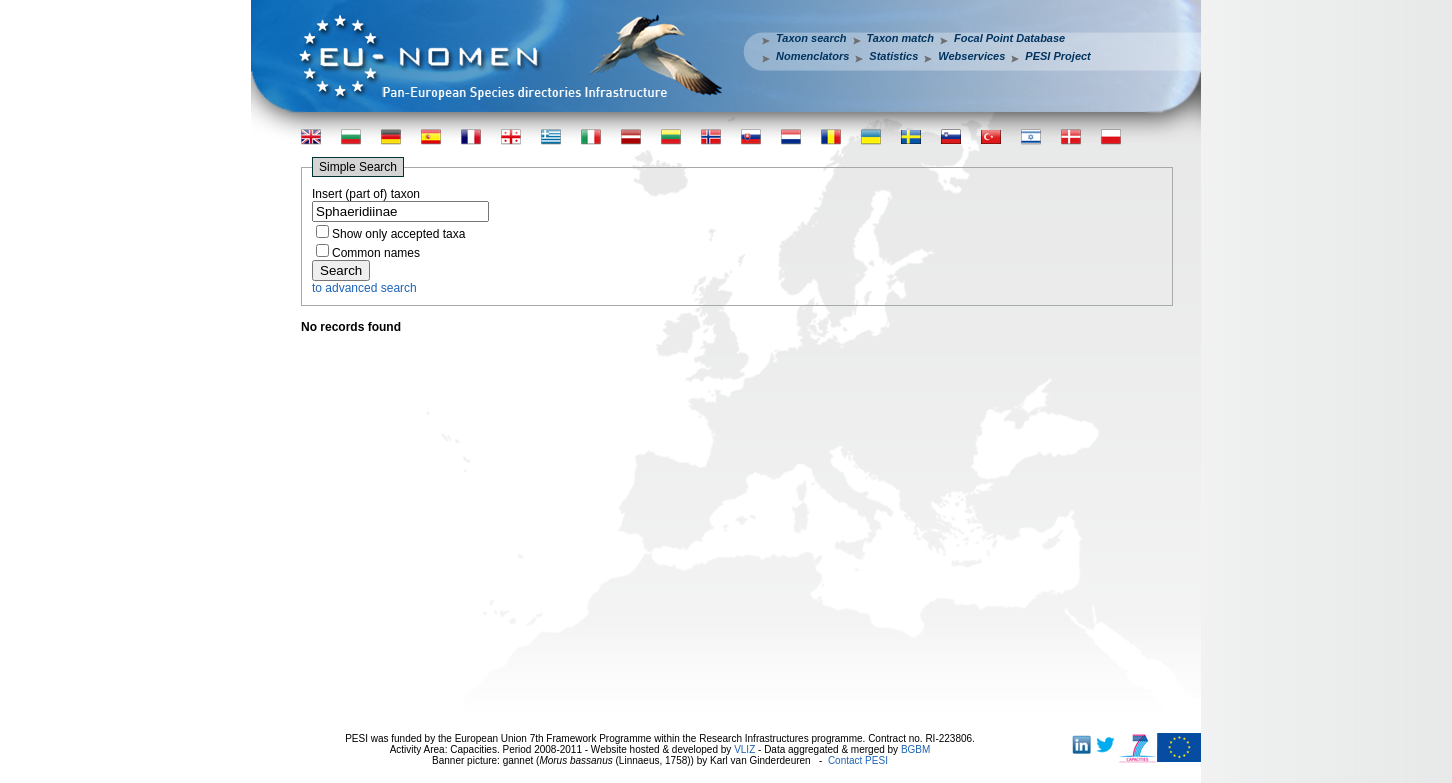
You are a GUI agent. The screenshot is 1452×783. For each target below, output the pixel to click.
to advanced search (364, 288)
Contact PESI (858, 760)
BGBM (915, 749)
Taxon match (900, 38)
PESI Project (1057, 56)
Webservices (971, 56)
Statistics (893, 56)
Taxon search (811, 38)
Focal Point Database (1009, 38)
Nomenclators (812, 56)
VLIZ (744, 749)
